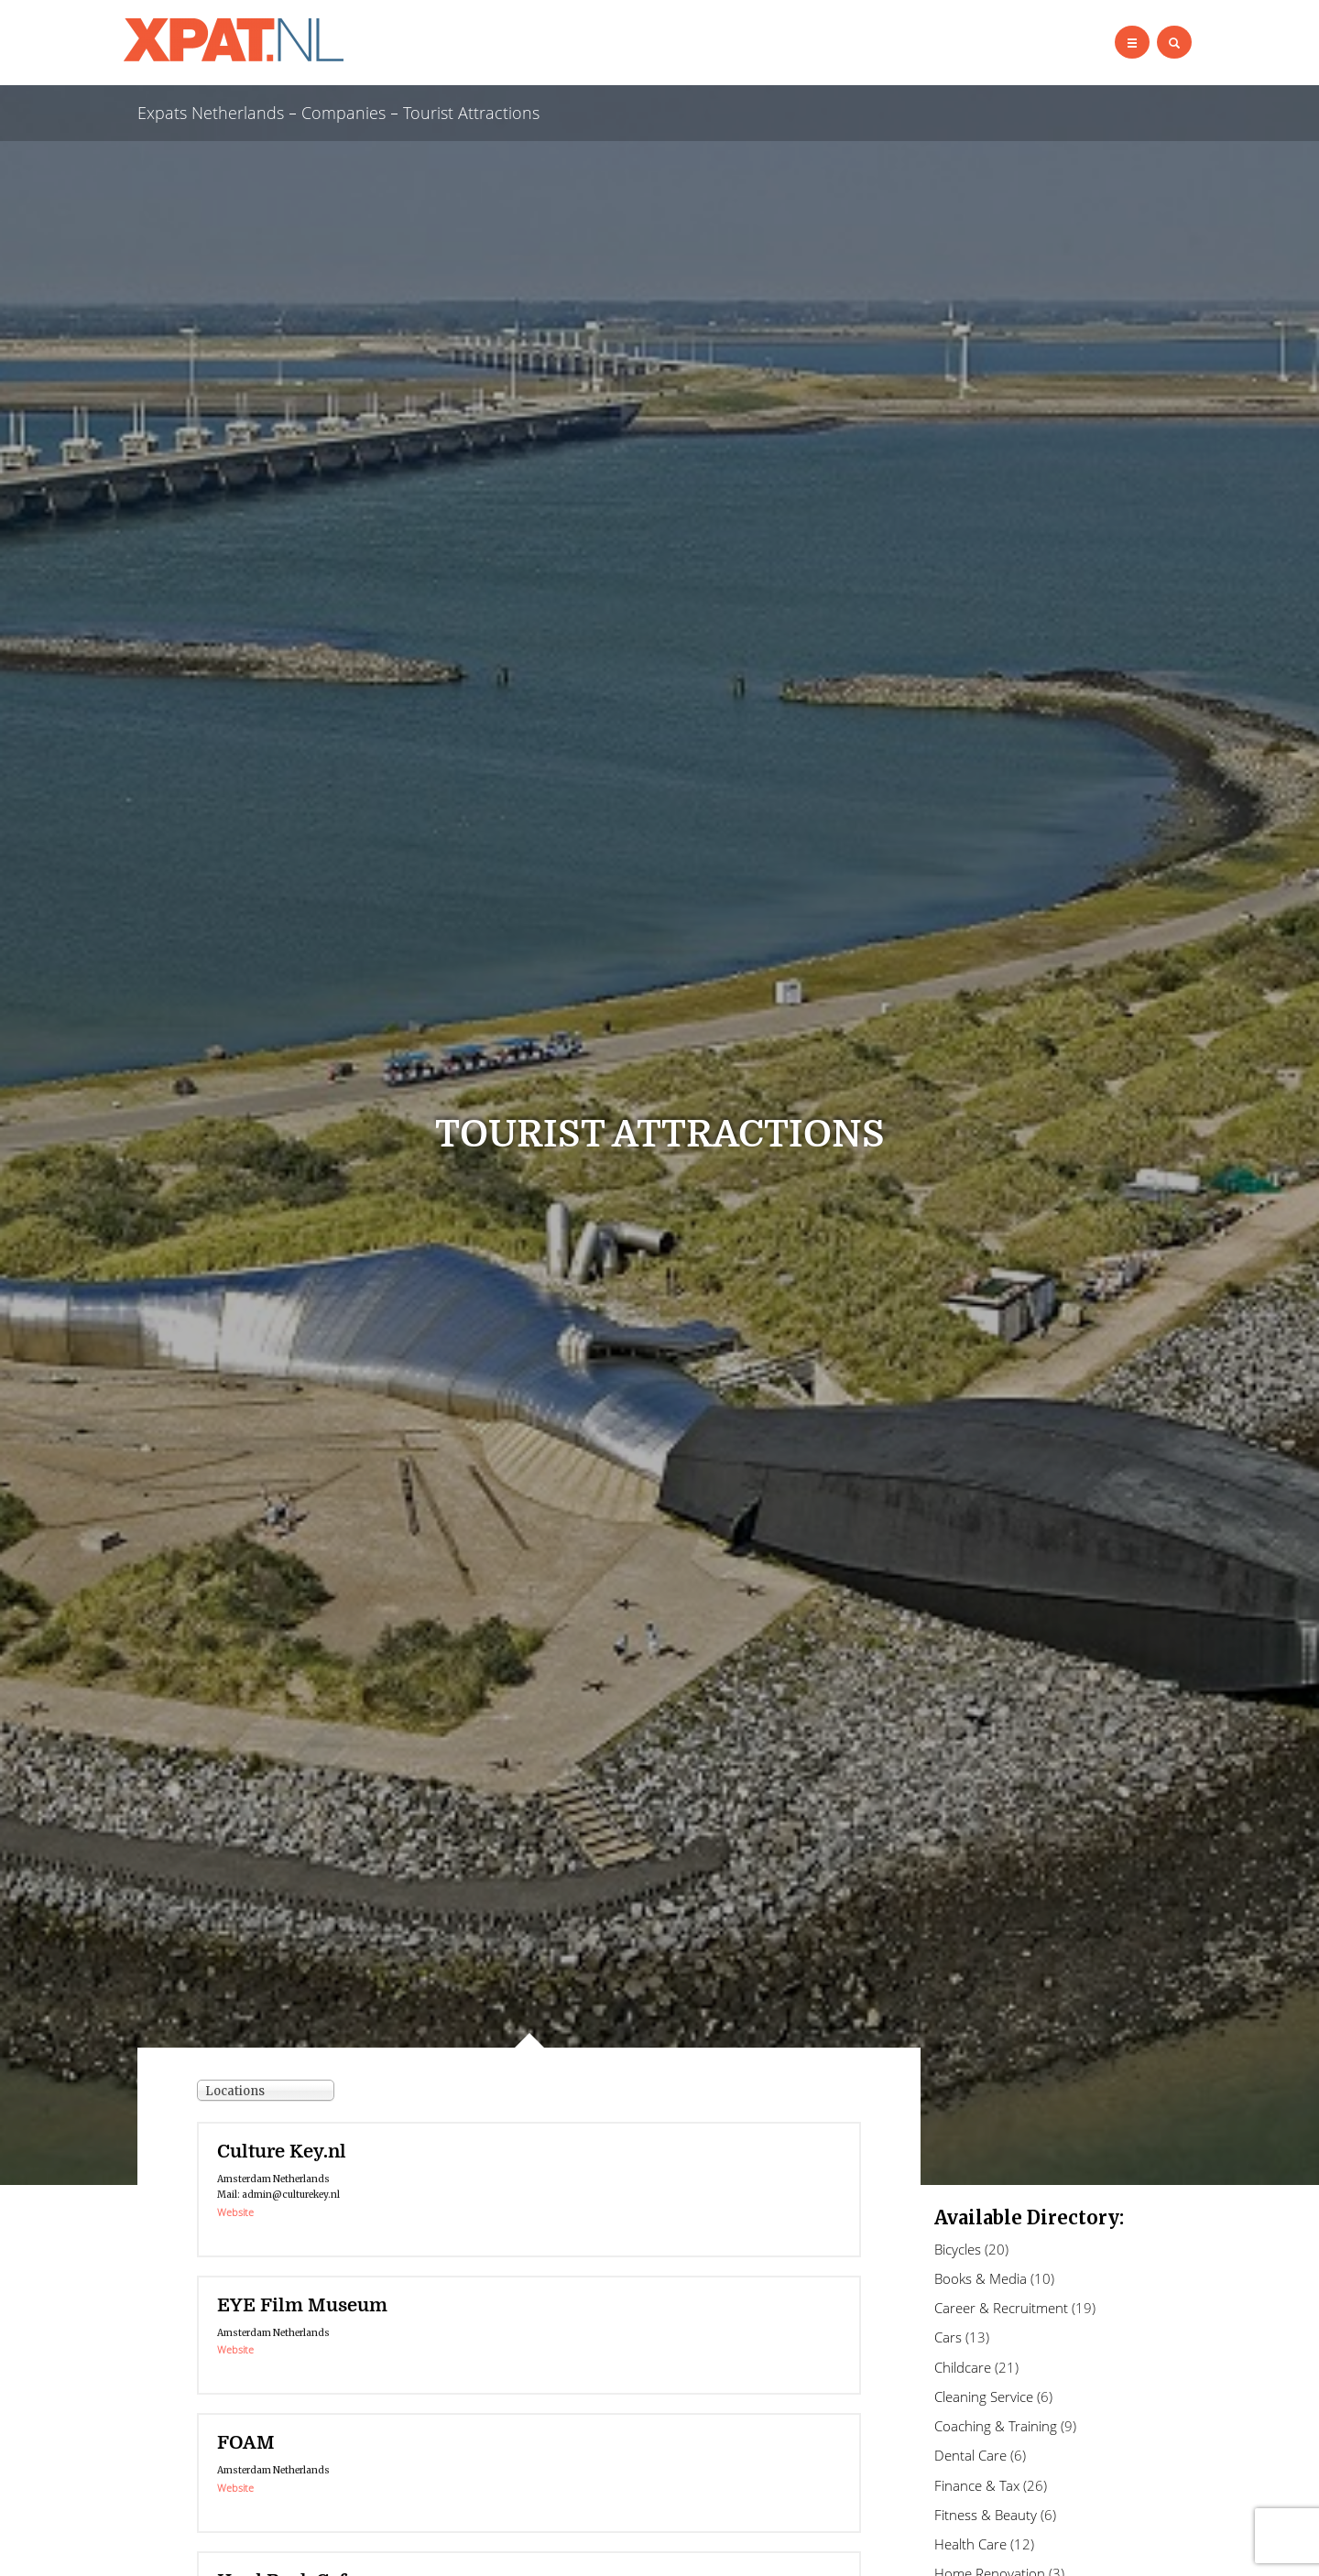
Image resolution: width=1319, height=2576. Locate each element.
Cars (948, 2337)
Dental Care (970, 2455)
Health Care (970, 2544)
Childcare (962, 2367)
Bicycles (957, 2249)
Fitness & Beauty (985, 2514)
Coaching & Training (995, 2426)
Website (235, 2212)
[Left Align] (1132, 42)
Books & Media (980, 2278)
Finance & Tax (976, 2485)
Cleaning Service (983, 2396)
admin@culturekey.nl (291, 2195)
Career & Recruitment (1001, 2308)
